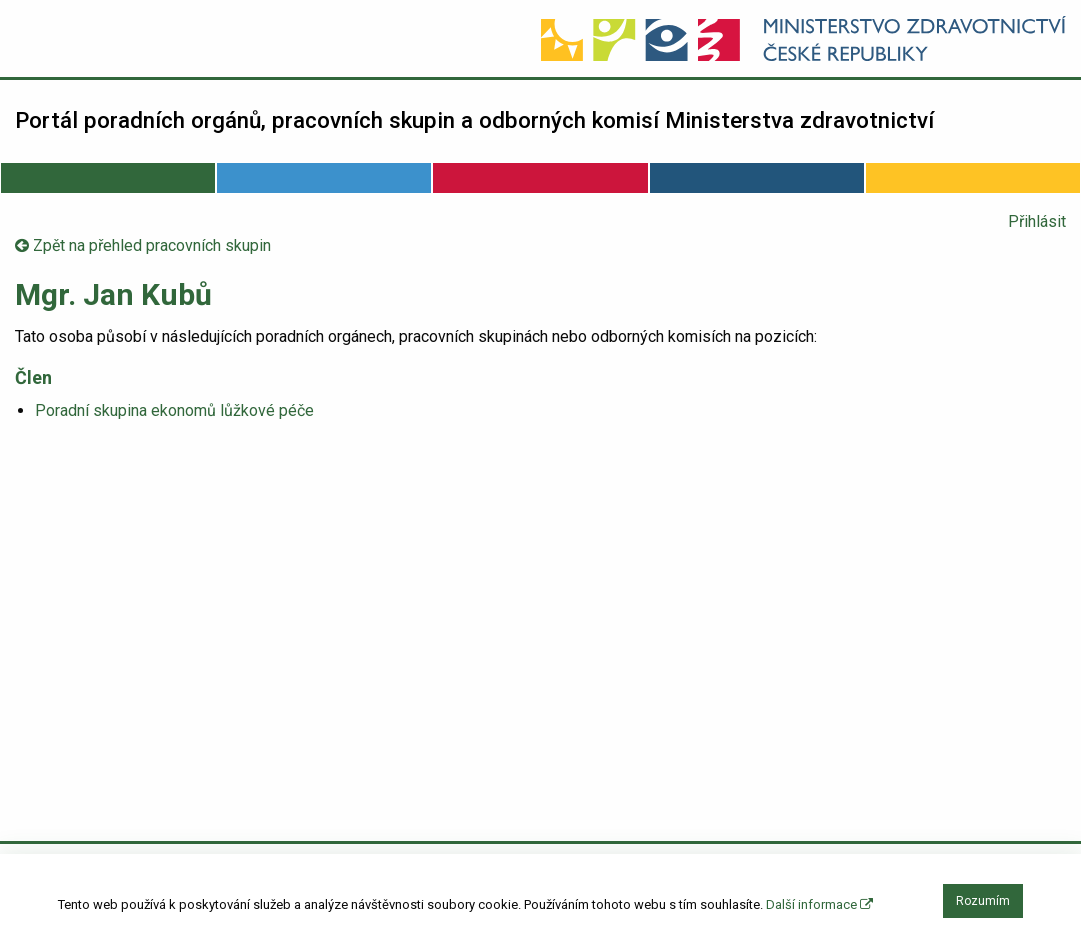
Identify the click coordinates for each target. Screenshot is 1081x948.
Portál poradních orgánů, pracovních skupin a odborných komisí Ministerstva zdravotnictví (474, 120)
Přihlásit (1037, 221)
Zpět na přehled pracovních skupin (143, 245)
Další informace (819, 904)
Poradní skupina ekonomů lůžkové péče (174, 410)
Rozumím (983, 901)
